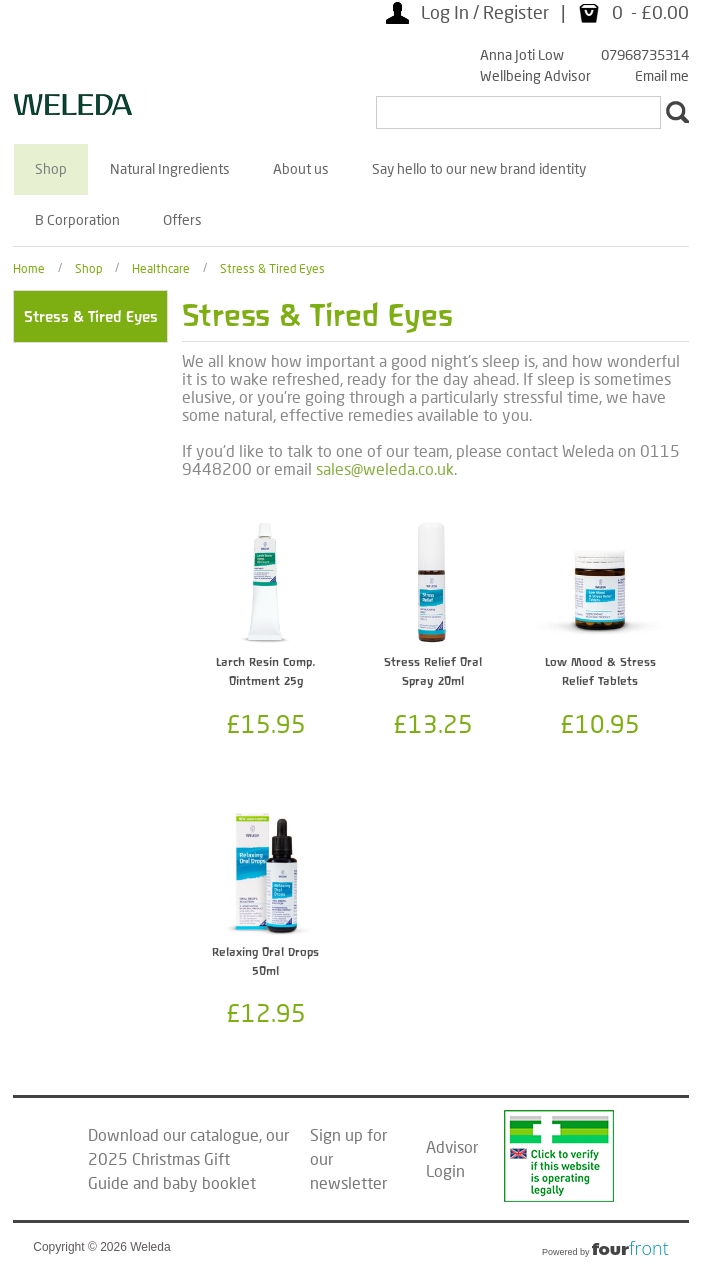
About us (301, 168)
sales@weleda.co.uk (385, 468)
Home (29, 267)
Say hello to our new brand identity (479, 168)
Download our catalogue (173, 1134)
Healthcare (161, 267)
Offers (182, 219)
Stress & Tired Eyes (272, 267)
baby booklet (209, 1182)
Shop (51, 168)
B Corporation (77, 219)
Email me (662, 75)
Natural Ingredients (170, 168)
